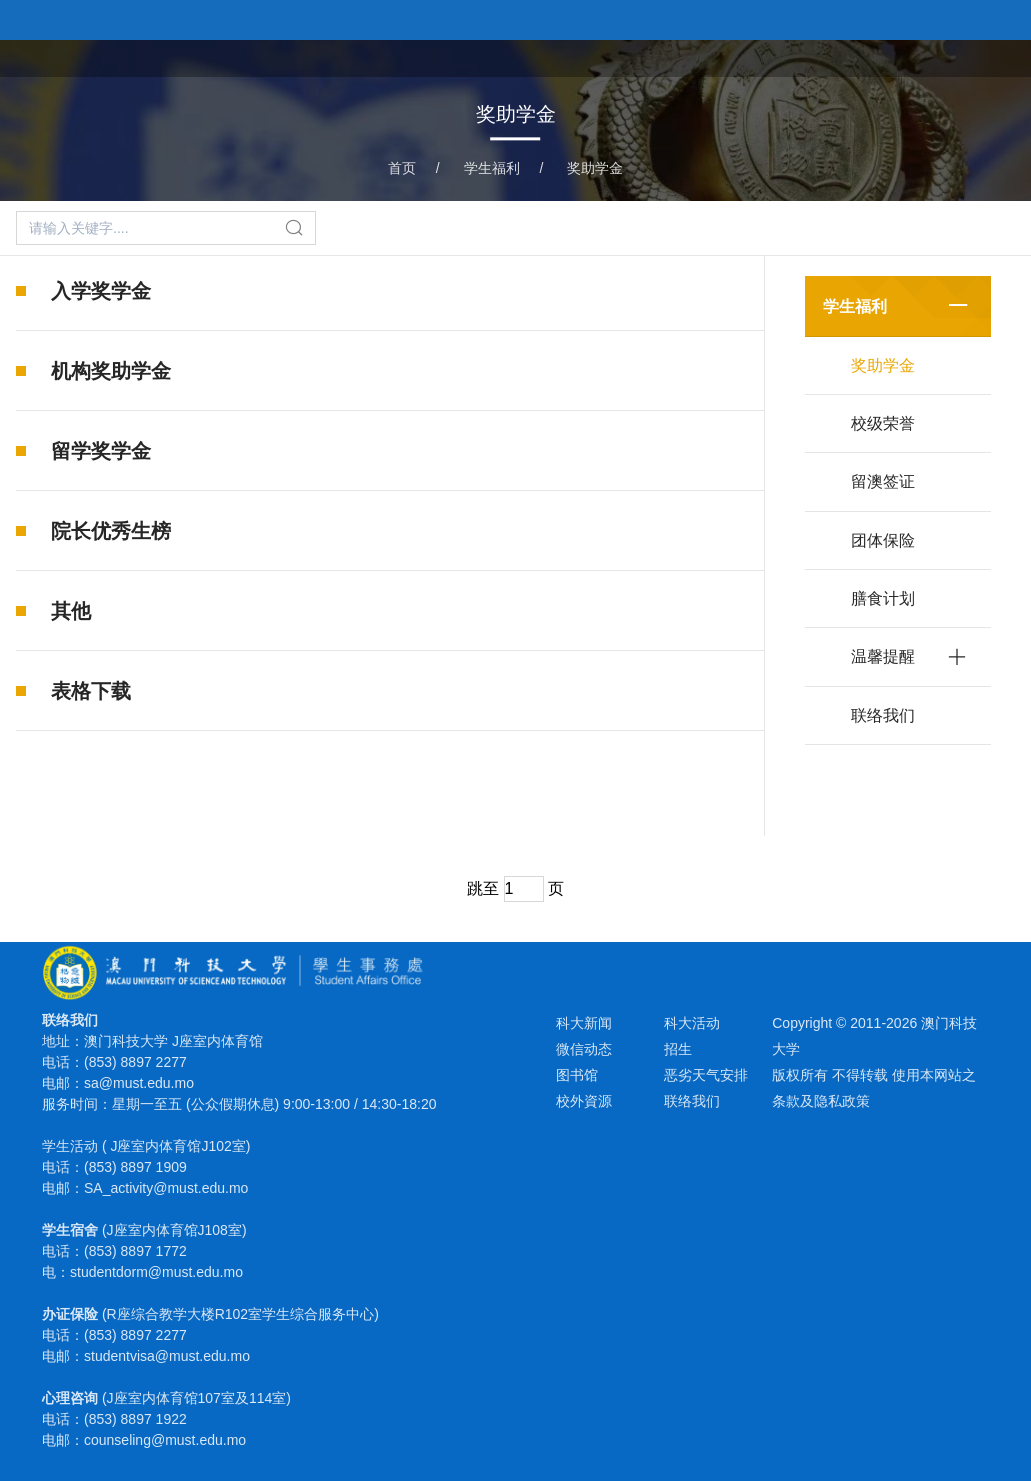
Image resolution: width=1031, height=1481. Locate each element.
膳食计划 (883, 598)
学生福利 (777, 56)
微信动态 (584, 1049)
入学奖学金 (101, 291)
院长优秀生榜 (111, 531)
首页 (605, 56)
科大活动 (692, 1023)
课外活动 (683, 56)
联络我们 (883, 715)
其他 (71, 612)
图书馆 (577, 1075)
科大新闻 (584, 1023)
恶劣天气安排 (706, 1075)
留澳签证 (883, 481)
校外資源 (584, 1101)
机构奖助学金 (111, 371)
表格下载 (91, 698)
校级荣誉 (883, 423)
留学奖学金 (101, 451)
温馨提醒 (883, 656)
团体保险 (883, 540)
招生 (678, 1049)
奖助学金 (595, 168)
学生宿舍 (871, 56)
